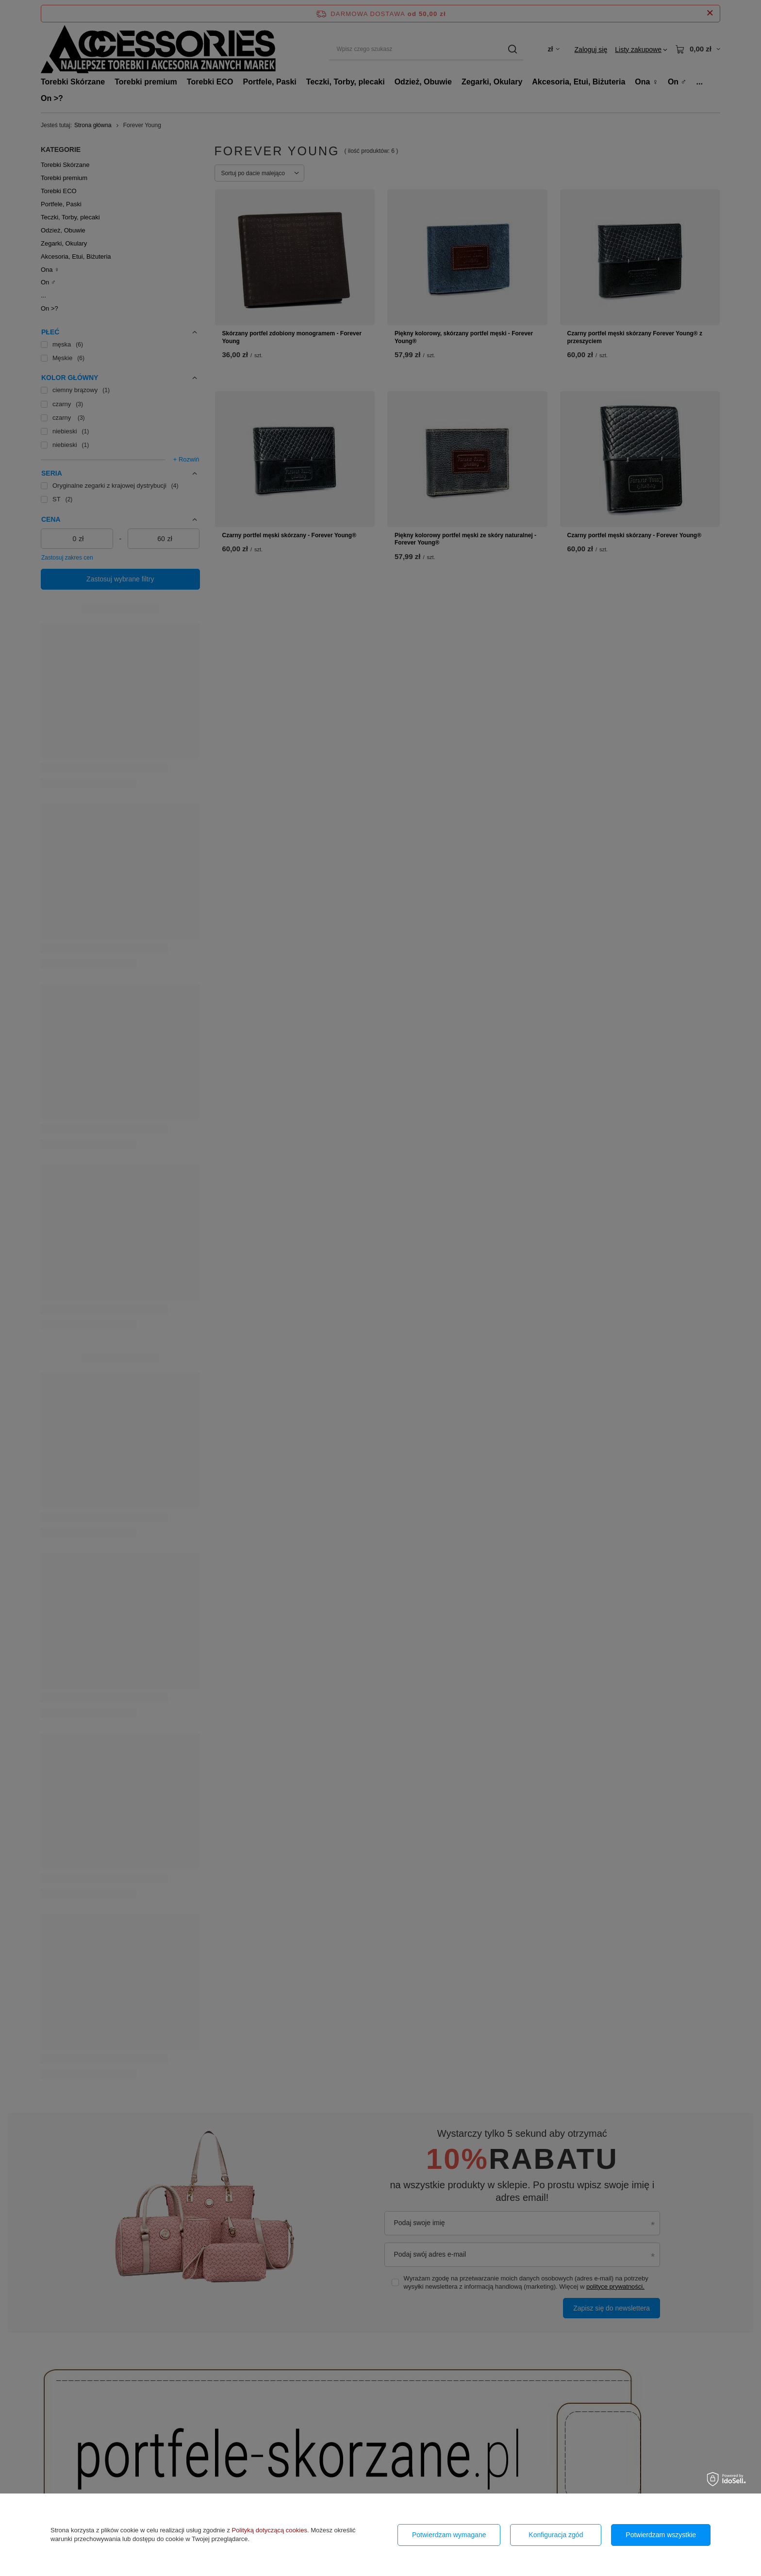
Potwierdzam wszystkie (661, 2535)
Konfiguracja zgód (556, 2535)
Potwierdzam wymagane (449, 2535)
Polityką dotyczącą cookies (269, 2530)
